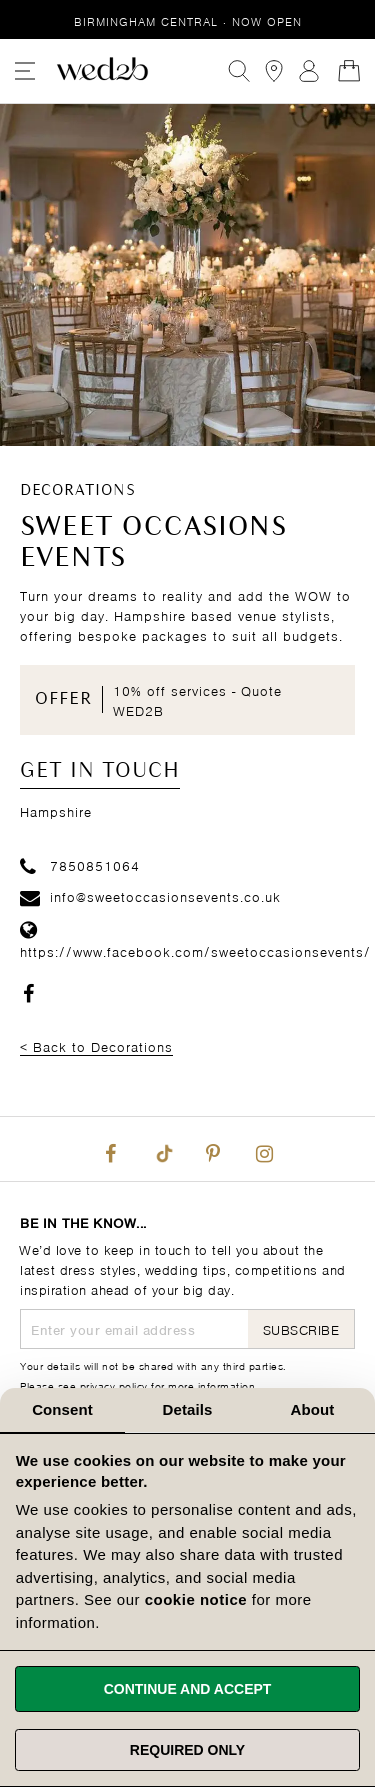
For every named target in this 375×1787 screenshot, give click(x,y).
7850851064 (80, 864)
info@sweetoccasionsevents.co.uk (150, 895)
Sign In (309, 71)
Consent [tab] (62, 1409)
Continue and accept (188, 1689)
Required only (187, 1750)
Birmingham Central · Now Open (188, 20)
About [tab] (313, 1409)
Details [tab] (188, 1409)
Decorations (78, 491)
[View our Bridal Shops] (274, 71)
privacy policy (114, 1385)
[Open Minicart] (349, 71)
